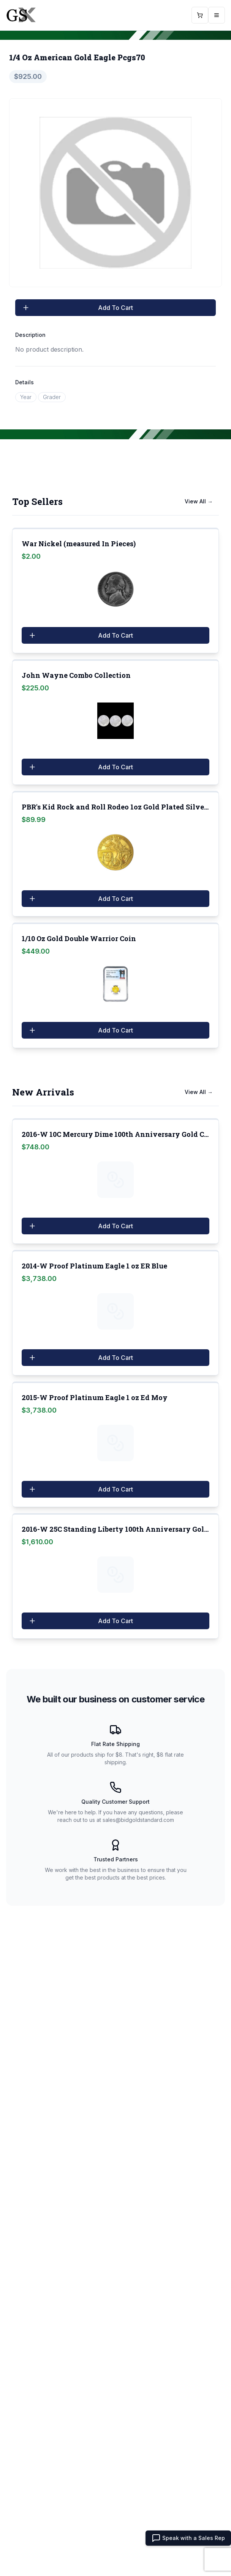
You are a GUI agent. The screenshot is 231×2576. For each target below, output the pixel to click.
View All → (199, 501)
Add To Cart (77, 307)
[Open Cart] (199, 15)
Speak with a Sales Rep (188, 2538)
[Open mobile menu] (216, 15)
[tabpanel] (115, 192)
